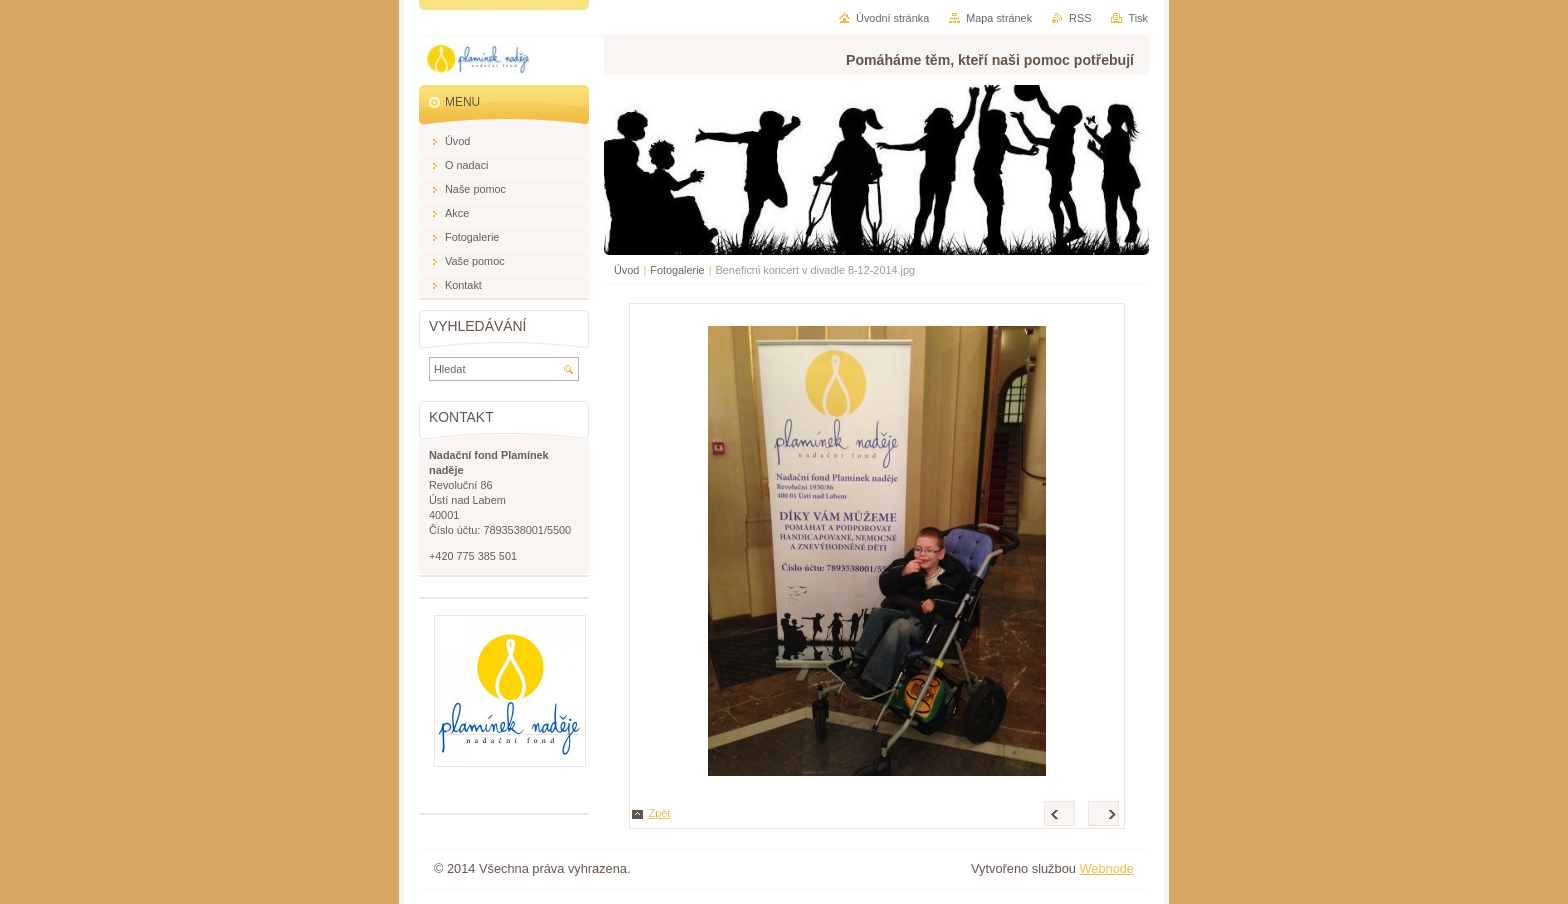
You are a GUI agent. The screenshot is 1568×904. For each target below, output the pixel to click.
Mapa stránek (999, 18)
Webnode (1106, 868)
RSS (1080, 18)
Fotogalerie (677, 270)
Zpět (660, 813)
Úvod (626, 270)
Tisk (1138, 18)
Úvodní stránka (892, 18)
